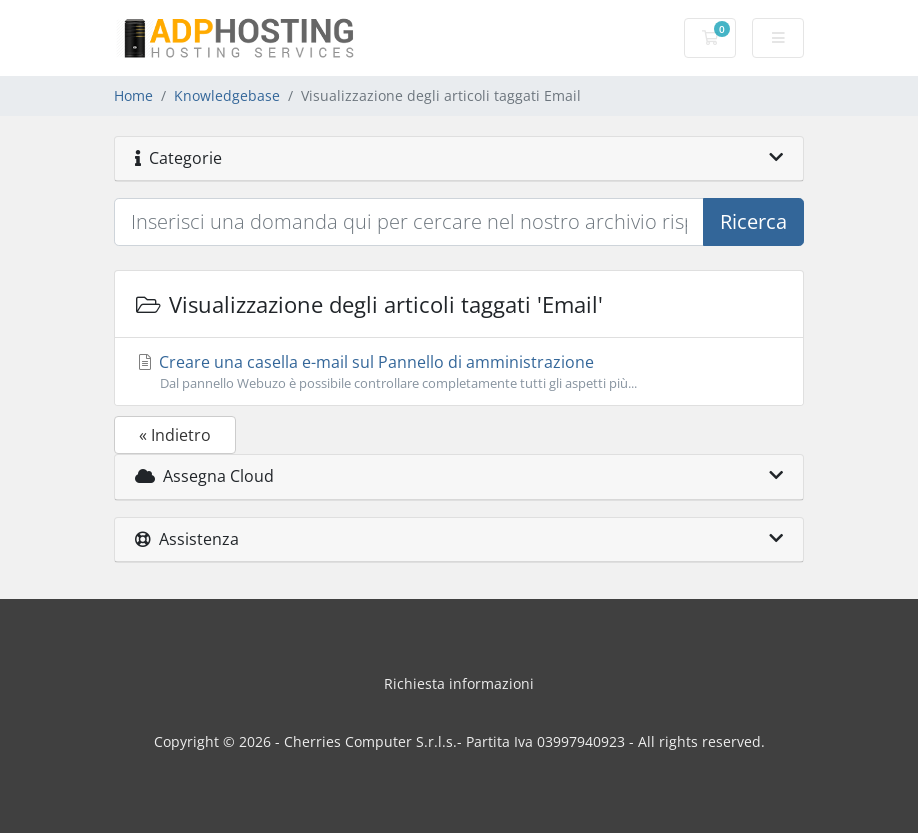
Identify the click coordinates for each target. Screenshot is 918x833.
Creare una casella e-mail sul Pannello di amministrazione (459, 372)
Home (133, 95)
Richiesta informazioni (459, 683)
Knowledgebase (227, 95)
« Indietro (175, 435)
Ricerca (753, 221)
